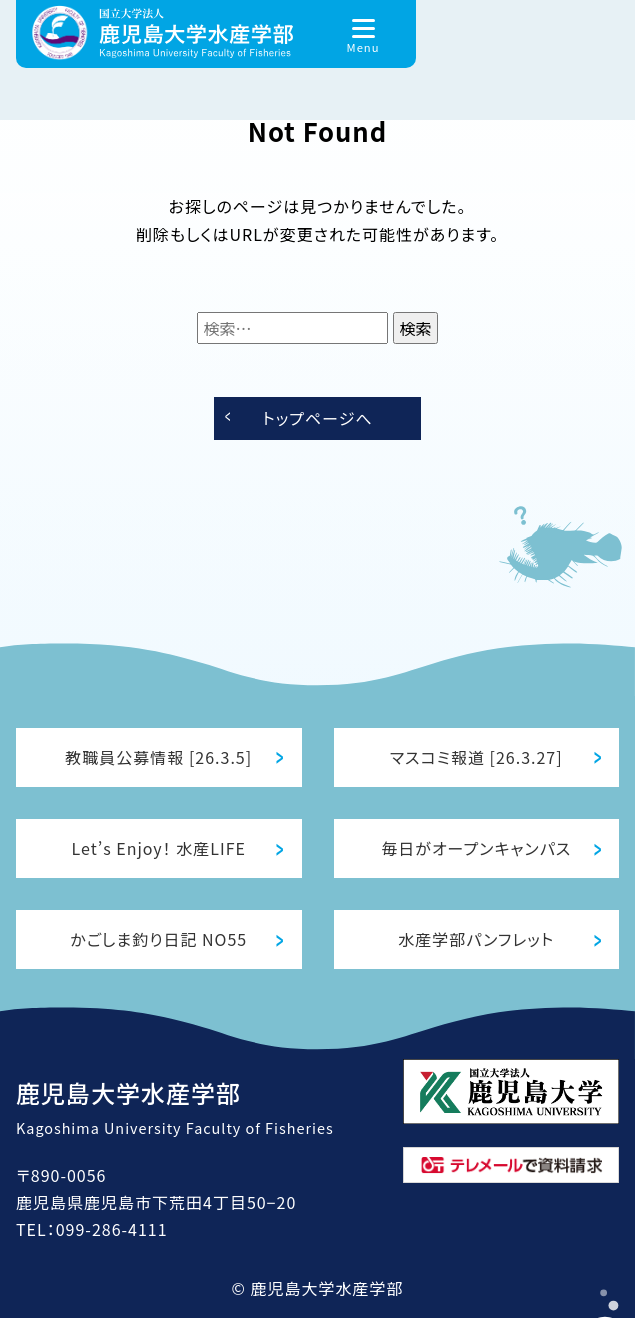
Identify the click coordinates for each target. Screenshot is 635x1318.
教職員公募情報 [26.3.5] (158, 757)
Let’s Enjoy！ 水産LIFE (159, 848)
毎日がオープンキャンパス (476, 848)
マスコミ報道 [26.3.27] (476, 757)
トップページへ (317, 418)
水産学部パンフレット (476, 939)
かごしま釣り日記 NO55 (158, 939)
